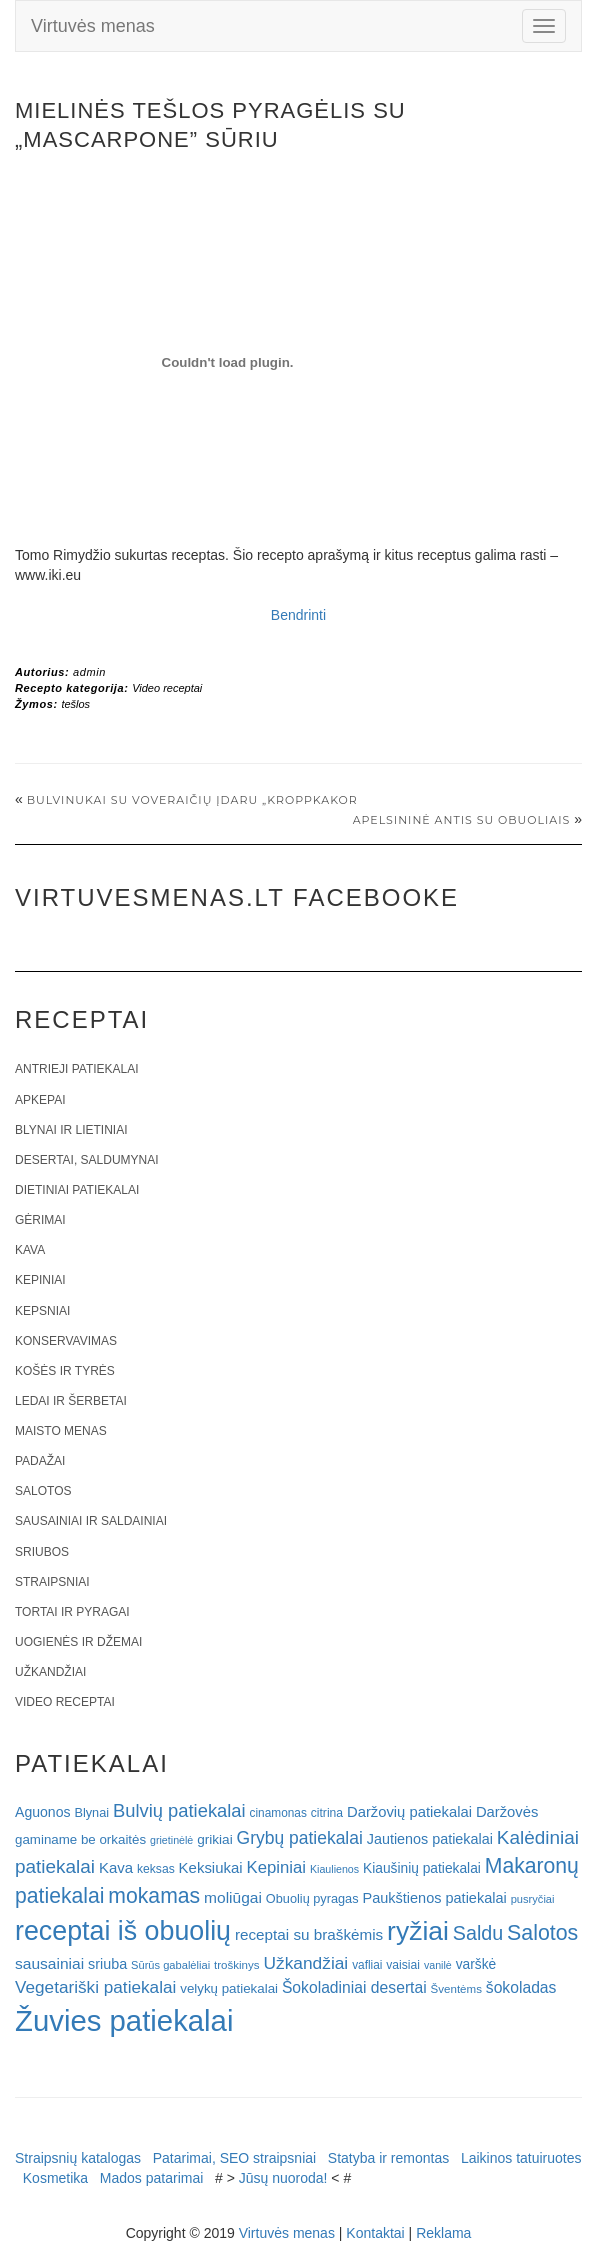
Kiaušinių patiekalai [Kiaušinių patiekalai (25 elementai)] (422, 1868)
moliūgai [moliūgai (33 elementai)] (233, 1897)
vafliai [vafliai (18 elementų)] (367, 1965)
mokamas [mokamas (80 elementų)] (154, 1895)
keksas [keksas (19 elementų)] (156, 1869)
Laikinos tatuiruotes (521, 2158)
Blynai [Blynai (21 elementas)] (91, 1812)
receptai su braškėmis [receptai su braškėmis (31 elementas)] (309, 1934)
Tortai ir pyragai (72, 1612)
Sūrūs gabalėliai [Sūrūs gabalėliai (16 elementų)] (170, 1965)
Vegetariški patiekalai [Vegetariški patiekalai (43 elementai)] (95, 1987)
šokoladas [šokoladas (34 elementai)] (521, 1987)
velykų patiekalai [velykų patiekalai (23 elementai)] (229, 1988)
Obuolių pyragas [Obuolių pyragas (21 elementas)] (312, 1898)
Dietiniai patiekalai (77, 1190)
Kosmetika (55, 2178)
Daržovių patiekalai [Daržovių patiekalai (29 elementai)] (409, 1812)
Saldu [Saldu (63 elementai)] (478, 1933)
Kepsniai (42, 1311)
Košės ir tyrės (65, 1371)
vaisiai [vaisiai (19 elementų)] (403, 1965)
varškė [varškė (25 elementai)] (476, 1964)
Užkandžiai (50, 1672)
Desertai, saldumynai (87, 1160)
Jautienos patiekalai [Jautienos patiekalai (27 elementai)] (430, 1839)
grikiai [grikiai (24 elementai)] (215, 1839)
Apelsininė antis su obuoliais (462, 820)
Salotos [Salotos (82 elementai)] (542, 1933)
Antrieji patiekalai (77, 1069)
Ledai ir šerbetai (71, 1401)
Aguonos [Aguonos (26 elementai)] (43, 1812)
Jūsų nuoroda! (283, 2178)
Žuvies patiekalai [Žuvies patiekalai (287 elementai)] (124, 2020)
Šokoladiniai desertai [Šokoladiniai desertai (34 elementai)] (354, 1987)
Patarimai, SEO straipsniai (234, 2158)
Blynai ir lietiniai (71, 1130)
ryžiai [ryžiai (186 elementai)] (418, 1931)
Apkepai (40, 1100)
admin (89, 672)
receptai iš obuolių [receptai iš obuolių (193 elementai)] (123, 1931)
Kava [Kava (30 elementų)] (116, 1867)
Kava (30, 1250)
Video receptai (167, 688)
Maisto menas (61, 1431)
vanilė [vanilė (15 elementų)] (438, 1965)
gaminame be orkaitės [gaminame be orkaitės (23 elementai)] (80, 1839)
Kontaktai (375, 2233)
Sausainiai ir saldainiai (91, 1521)
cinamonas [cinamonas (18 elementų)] (278, 1813)
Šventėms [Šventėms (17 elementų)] (456, 1989)
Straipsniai (52, 1582)
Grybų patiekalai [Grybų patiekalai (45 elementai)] (300, 1838)
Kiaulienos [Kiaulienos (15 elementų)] (334, 1869)
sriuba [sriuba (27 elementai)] (107, 1964)
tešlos (75, 704)
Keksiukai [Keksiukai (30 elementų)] (211, 1867)
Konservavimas (66, 1341)
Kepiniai (40, 1280)
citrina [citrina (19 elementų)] (327, 1813)
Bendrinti (298, 615)
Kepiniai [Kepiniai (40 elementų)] (277, 1867)
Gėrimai (40, 1220)
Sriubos (42, 1552)
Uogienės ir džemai (78, 1642)
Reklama (443, 2233)
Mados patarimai (152, 2178)
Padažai (40, 1461)
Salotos (43, 1491)
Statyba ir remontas (388, 2158)
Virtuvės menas (93, 26)
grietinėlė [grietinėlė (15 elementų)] (171, 1840)
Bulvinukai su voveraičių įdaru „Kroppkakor (192, 800)
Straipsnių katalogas (78, 2158)
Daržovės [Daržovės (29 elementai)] (507, 1812)
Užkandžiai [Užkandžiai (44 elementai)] (305, 1963)
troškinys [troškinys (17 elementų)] (237, 1965)
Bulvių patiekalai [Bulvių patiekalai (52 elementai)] (179, 1810)
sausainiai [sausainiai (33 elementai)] (49, 1963)
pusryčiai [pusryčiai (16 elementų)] (533, 1899)
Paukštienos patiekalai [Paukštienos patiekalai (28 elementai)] (434, 1898)
